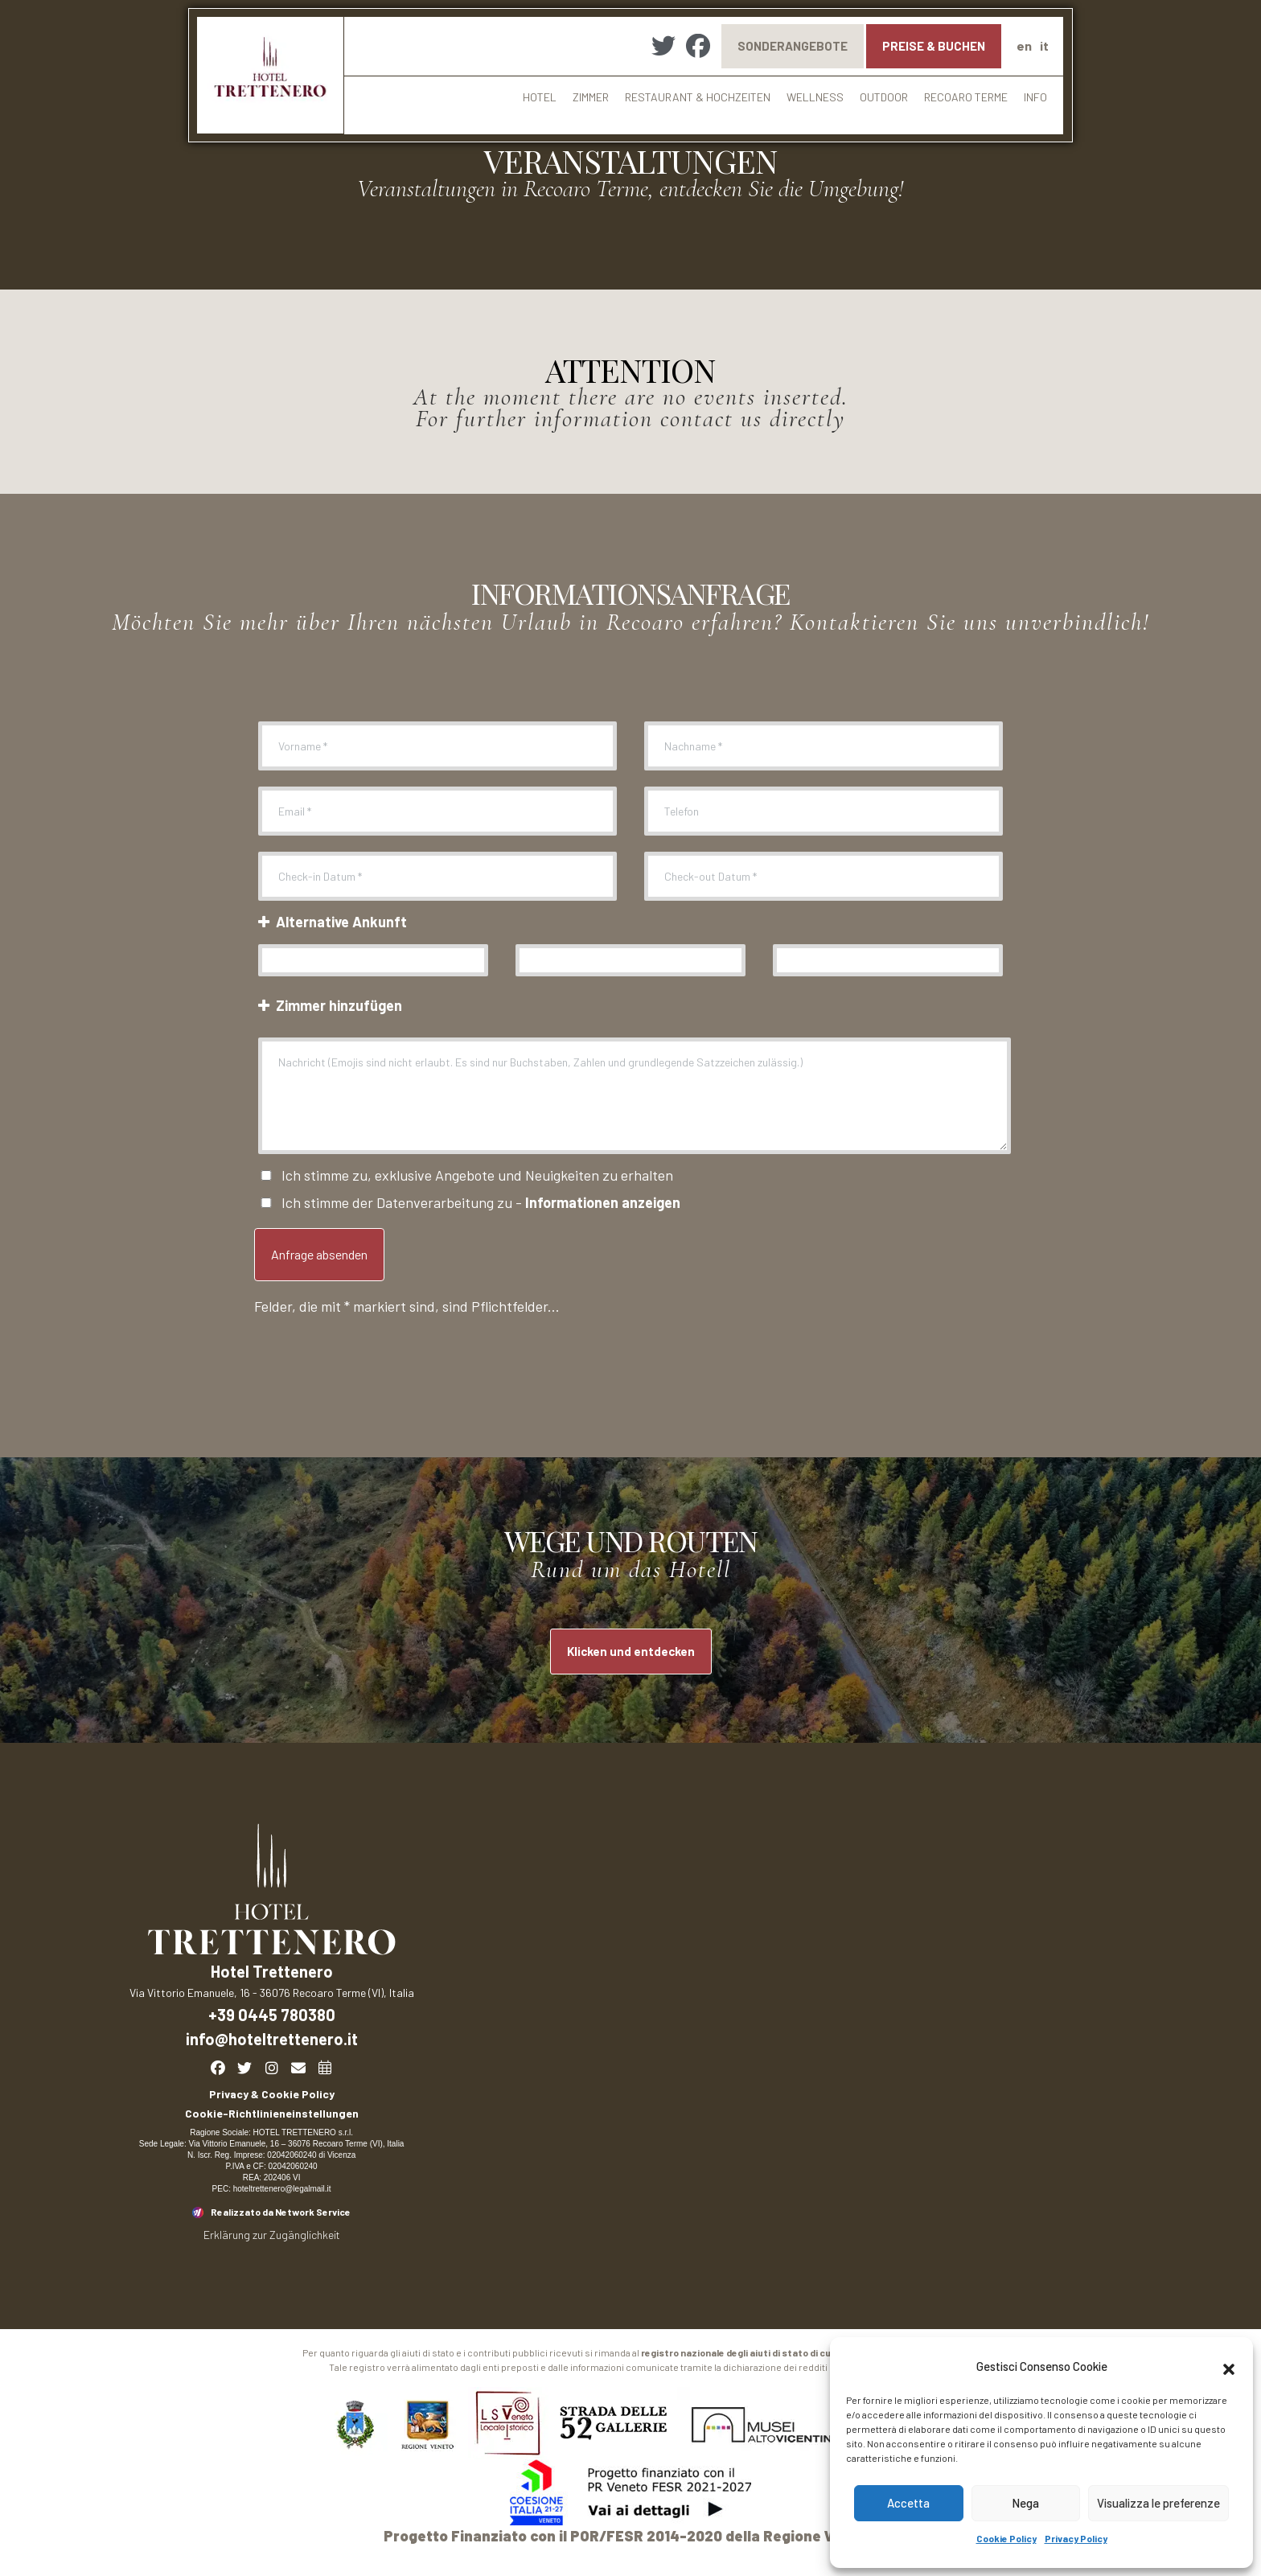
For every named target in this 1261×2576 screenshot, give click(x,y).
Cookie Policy (1006, 2538)
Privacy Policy (1076, 2538)
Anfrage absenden (319, 1254)
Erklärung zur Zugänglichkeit (271, 2234)
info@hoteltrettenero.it (272, 2038)
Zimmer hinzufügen (328, 1005)
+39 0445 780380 (271, 2014)
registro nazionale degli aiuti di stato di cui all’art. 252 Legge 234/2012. (800, 2352)
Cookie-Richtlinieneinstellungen (272, 2113)
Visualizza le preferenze (1158, 2503)
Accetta (908, 2503)
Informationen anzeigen (602, 1202)
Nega (1025, 2503)
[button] (1229, 2367)
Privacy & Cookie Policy (272, 2094)
